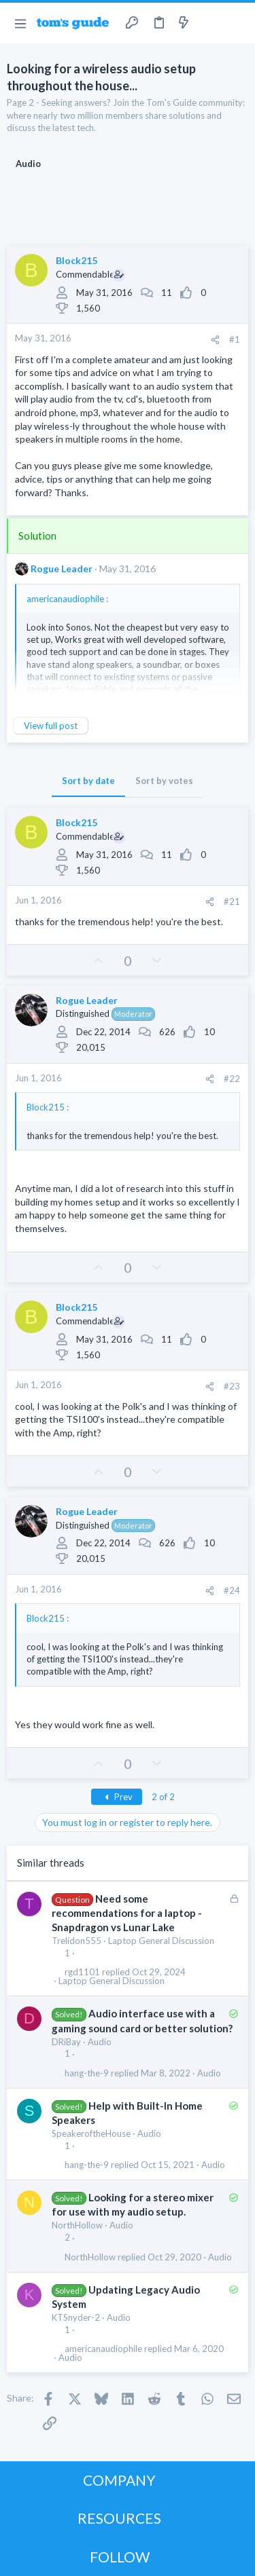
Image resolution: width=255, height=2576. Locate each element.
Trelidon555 (76, 1940)
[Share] (215, 339)
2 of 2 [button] (163, 1796)
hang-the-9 (87, 2073)
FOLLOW (120, 2556)
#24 (232, 1590)
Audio (100, 2041)
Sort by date (88, 780)
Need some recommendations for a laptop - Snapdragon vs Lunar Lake (127, 1912)
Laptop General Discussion (161, 1940)
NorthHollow (77, 2225)
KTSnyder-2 (76, 2317)
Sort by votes (164, 780)
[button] (20, 23)
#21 (232, 901)
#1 (234, 339)
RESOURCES (119, 2517)
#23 (232, 1386)
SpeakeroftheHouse (91, 2133)
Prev (117, 1796)
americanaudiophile (103, 2349)
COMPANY (119, 2479)
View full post (51, 725)
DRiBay (66, 2041)
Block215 (76, 260)
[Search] (236, 23)
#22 (232, 1078)
